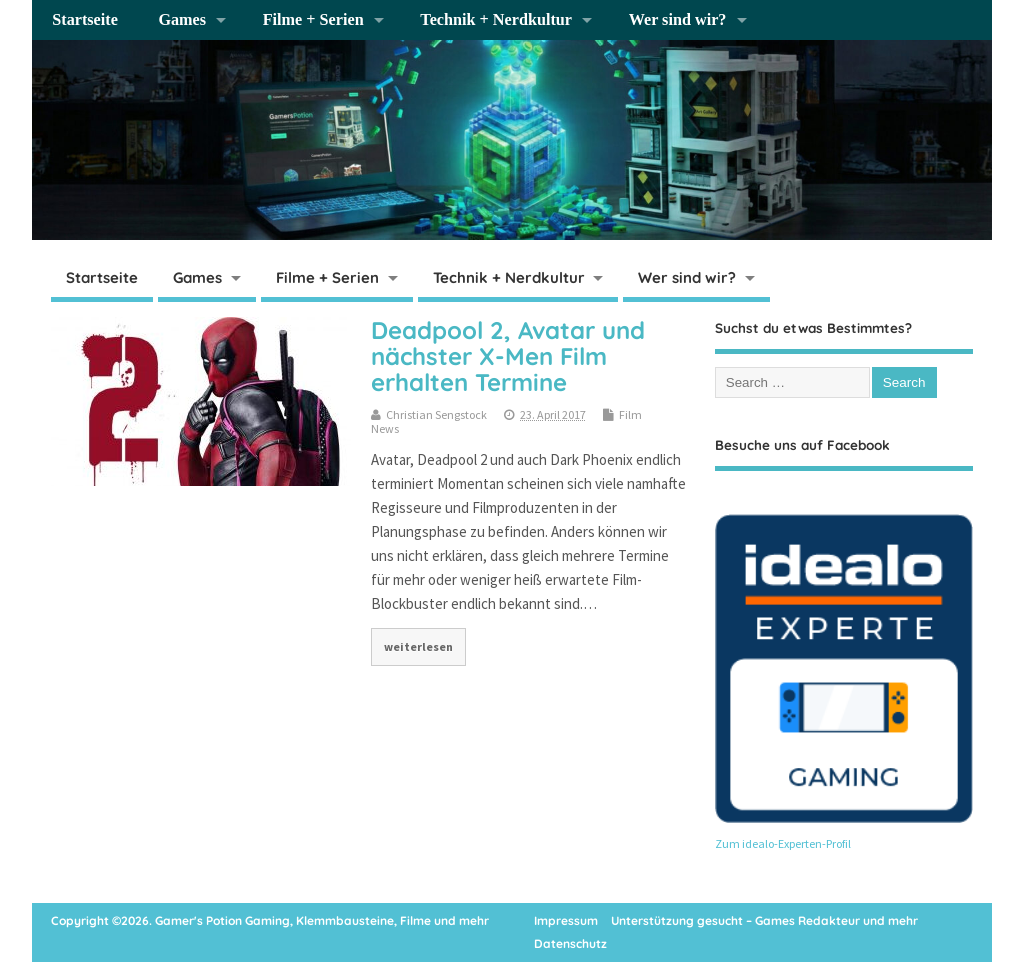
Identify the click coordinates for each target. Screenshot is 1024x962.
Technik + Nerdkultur (496, 20)
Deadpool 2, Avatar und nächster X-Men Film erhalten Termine (508, 356)
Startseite (85, 20)
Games (182, 20)
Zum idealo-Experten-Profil (783, 843)
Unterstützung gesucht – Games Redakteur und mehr (764, 920)
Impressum (566, 920)
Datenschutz (570, 943)
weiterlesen (418, 646)
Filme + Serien (313, 20)
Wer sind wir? (678, 20)
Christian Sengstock (436, 414)
